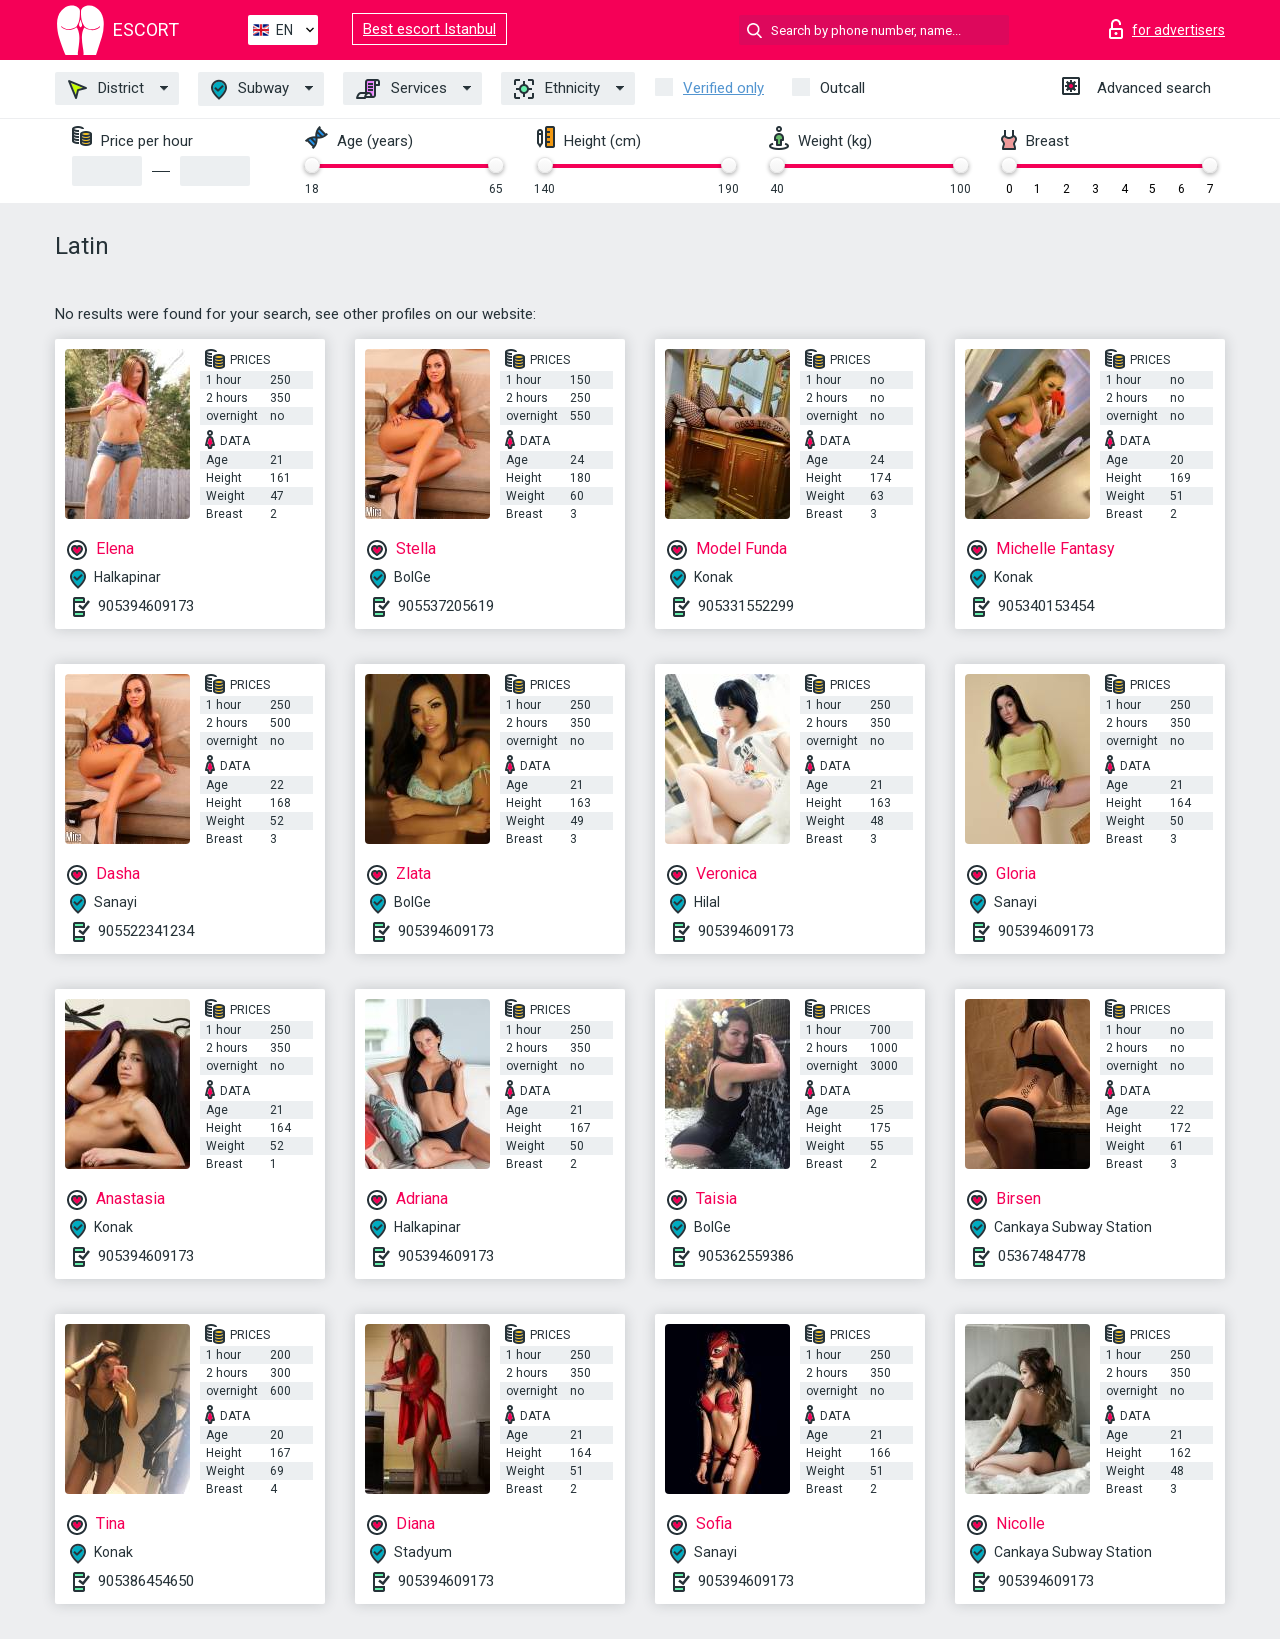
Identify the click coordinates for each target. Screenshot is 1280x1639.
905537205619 (446, 606)
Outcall (842, 88)
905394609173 (146, 606)
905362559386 (746, 1256)
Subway (250, 89)
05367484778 (1042, 1256)
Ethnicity (557, 89)
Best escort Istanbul (429, 29)
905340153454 (1046, 606)
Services (401, 89)
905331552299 (746, 606)
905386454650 (146, 1581)
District (106, 89)
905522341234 (146, 931)
